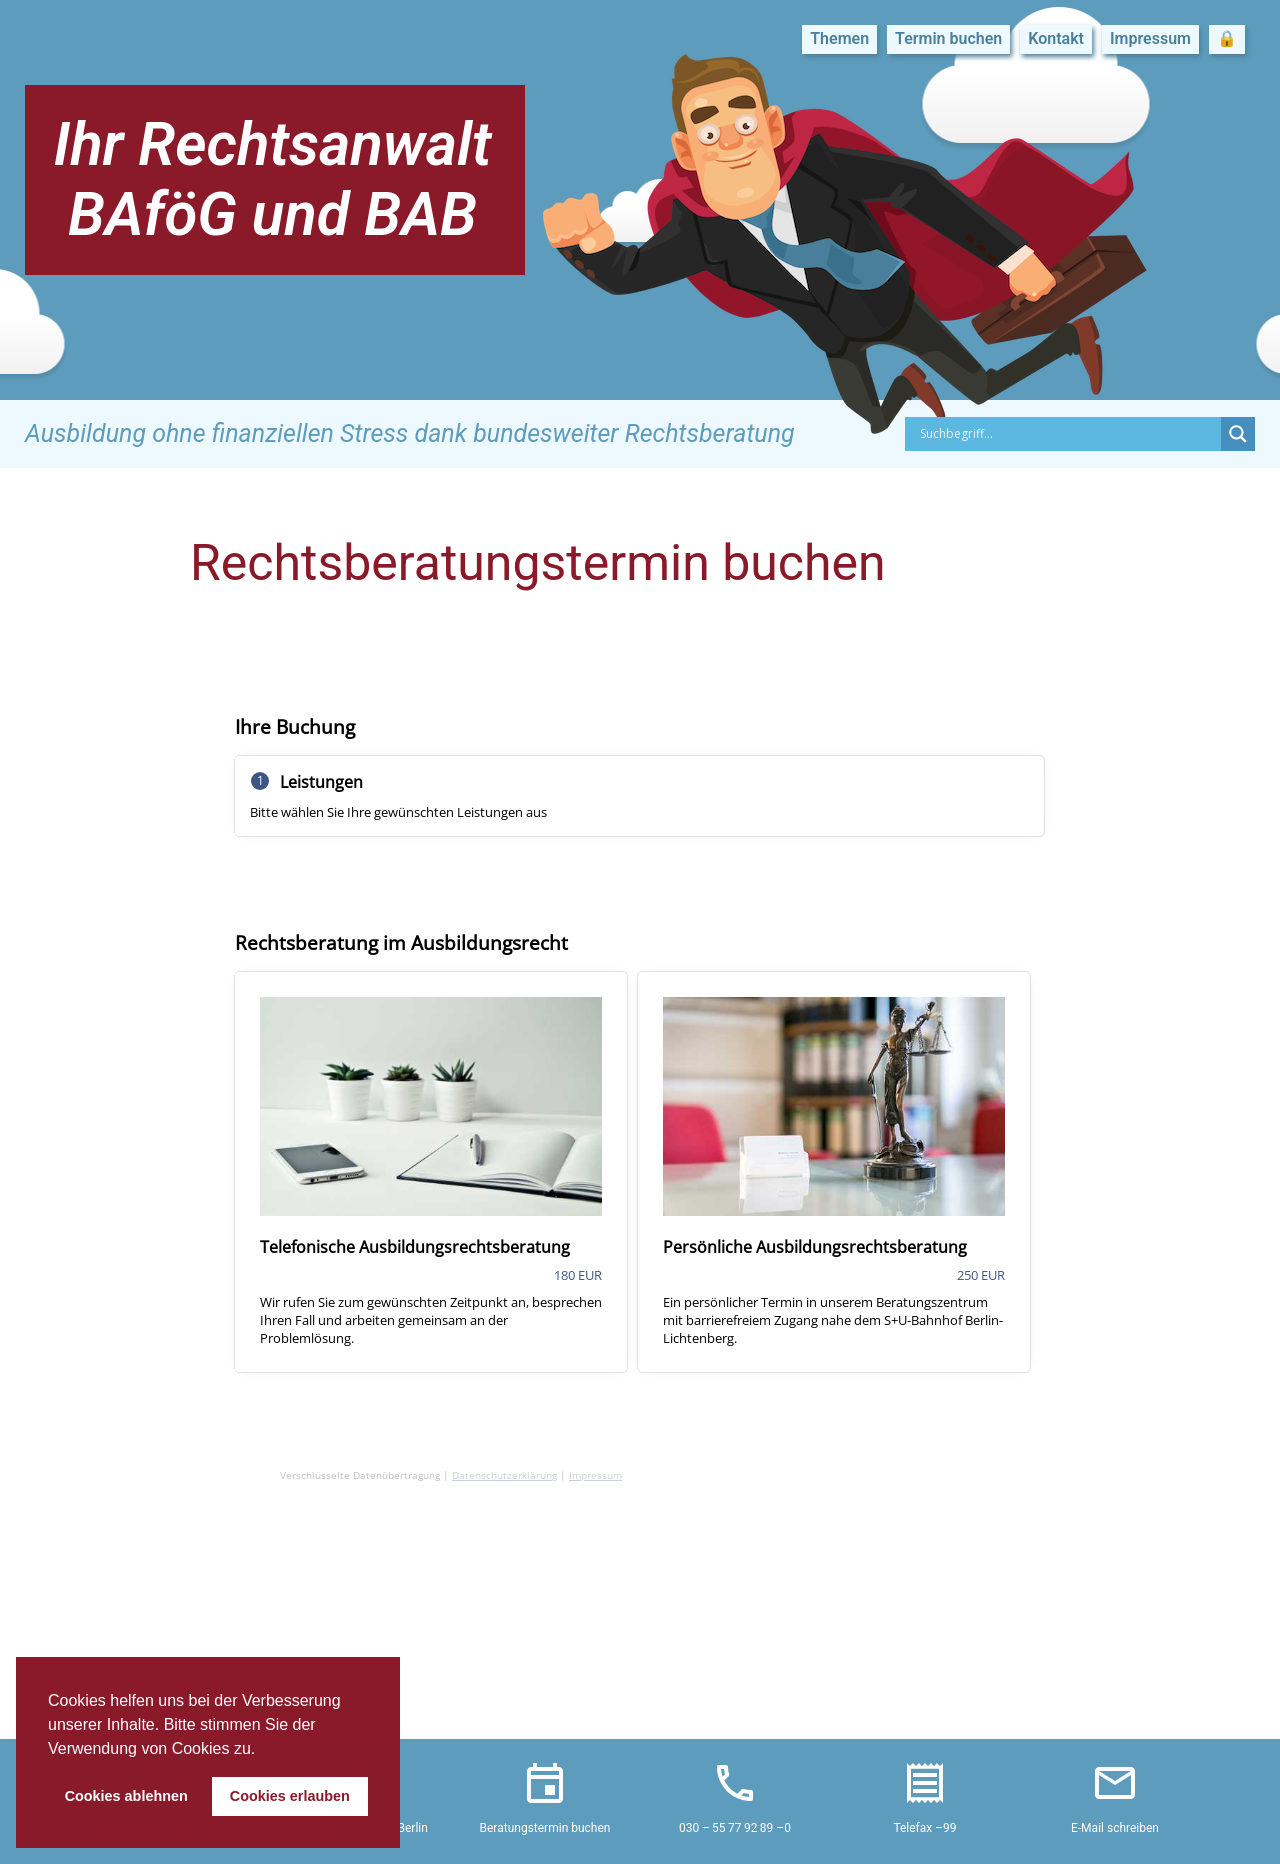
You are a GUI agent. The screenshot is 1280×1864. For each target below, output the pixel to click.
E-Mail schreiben (1115, 1828)
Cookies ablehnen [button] (126, 1796)
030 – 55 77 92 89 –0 (735, 1828)
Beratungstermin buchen (545, 1828)
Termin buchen (948, 38)
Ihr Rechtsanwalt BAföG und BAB (272, 179)
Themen (839, 38)
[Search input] (1068, 434)
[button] (263, 1750)
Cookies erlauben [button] (290, 1796)
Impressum (1150, 38)
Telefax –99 (924, 1828)
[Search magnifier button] (1238, 434)
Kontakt (1056, 38)
